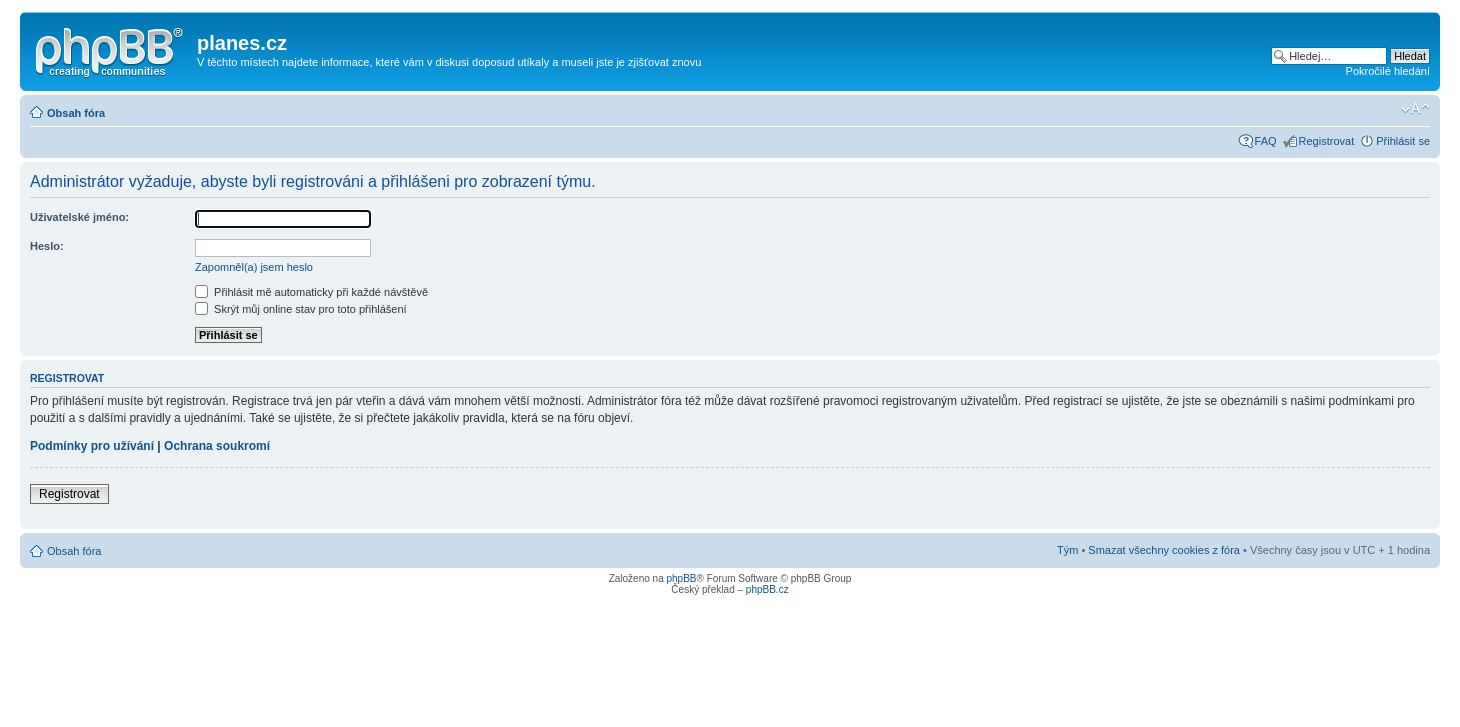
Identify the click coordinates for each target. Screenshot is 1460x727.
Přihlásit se (1403, 141)
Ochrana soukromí (217, 446)
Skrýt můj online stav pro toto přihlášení (301, 309)
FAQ (1266, 141)
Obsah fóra (76, 113)
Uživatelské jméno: (79, 217)
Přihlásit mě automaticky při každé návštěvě (311, 292)
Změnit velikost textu (1415, 109)
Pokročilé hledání (1388, 71)
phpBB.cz (767, 589)
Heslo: (47, 246)
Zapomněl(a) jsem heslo (254, 267)
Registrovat (1327, 141)
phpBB (681, 578)
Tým (1067, 550)
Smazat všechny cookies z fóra (1164, 550)
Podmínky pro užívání (92, 446)
